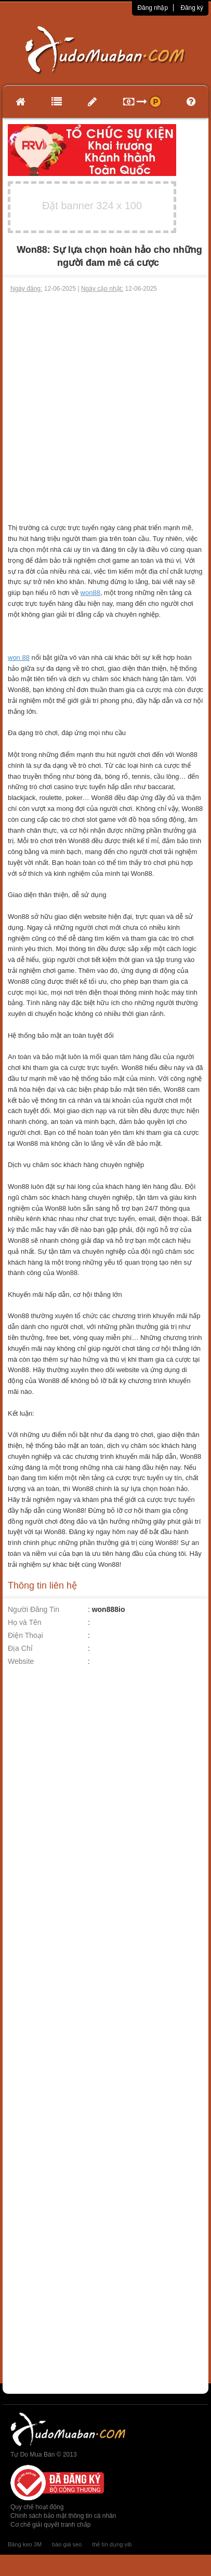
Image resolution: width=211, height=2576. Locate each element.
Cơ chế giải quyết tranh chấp (50, 2524)
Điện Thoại (25, 1635)
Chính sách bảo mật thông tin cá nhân (63, 2515)
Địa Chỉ (20, 1648)
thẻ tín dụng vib (111, 2544)
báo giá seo (67, 2544)
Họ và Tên (25, 1622)
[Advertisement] (104, 403)
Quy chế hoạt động (36, 2507)
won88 (90, 592)
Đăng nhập (152, 7)
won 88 (19, 657)
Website (21, 1661)
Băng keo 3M (25, 2544)
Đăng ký (191, 7)
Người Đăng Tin (33, 1609)
